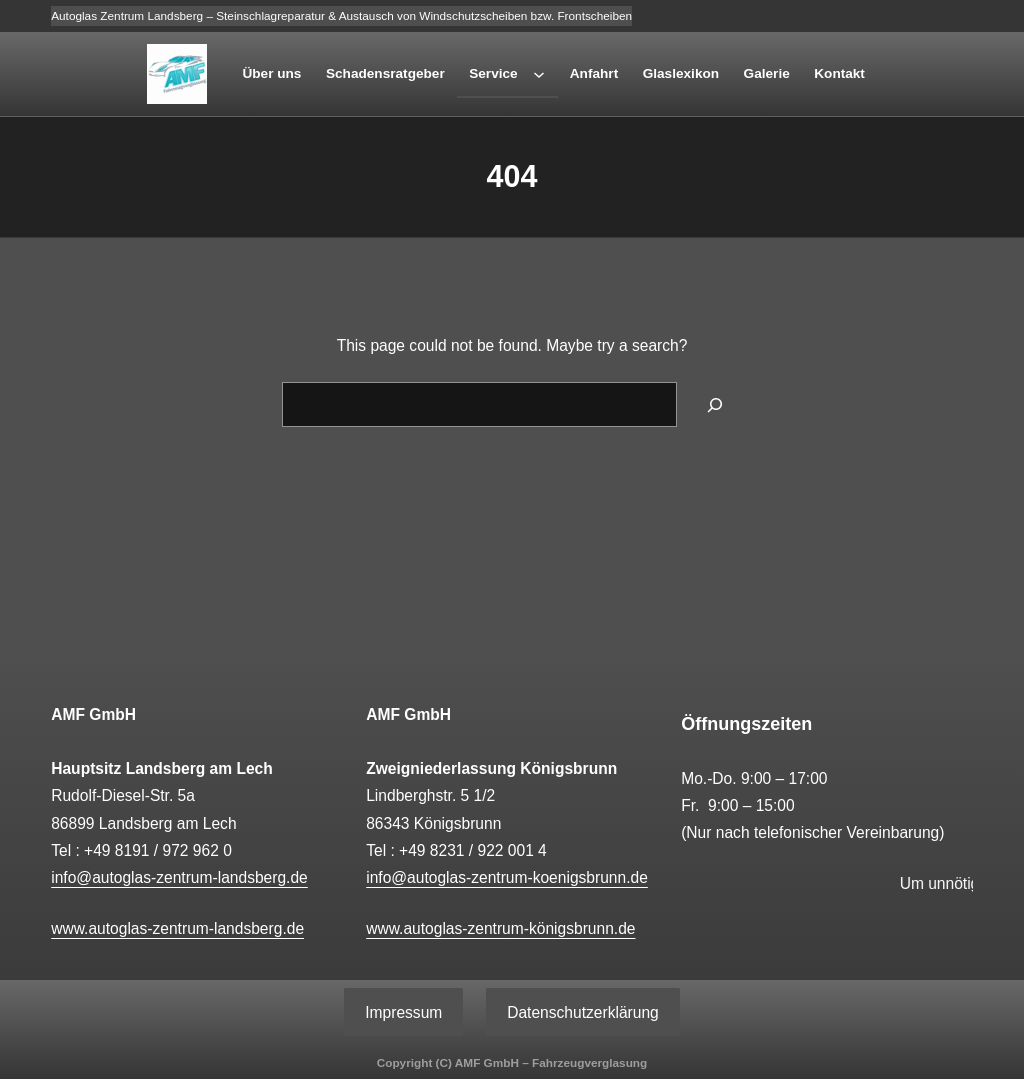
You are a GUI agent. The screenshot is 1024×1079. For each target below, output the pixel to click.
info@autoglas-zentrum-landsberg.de (179, 877)
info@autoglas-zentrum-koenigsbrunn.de (507, 877)
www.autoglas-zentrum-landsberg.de (177, 928)
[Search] (714, 404)
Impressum (403, 1012)
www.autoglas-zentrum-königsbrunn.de (500, 928)
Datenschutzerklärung (583, 1012)
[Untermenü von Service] (539, 74)
